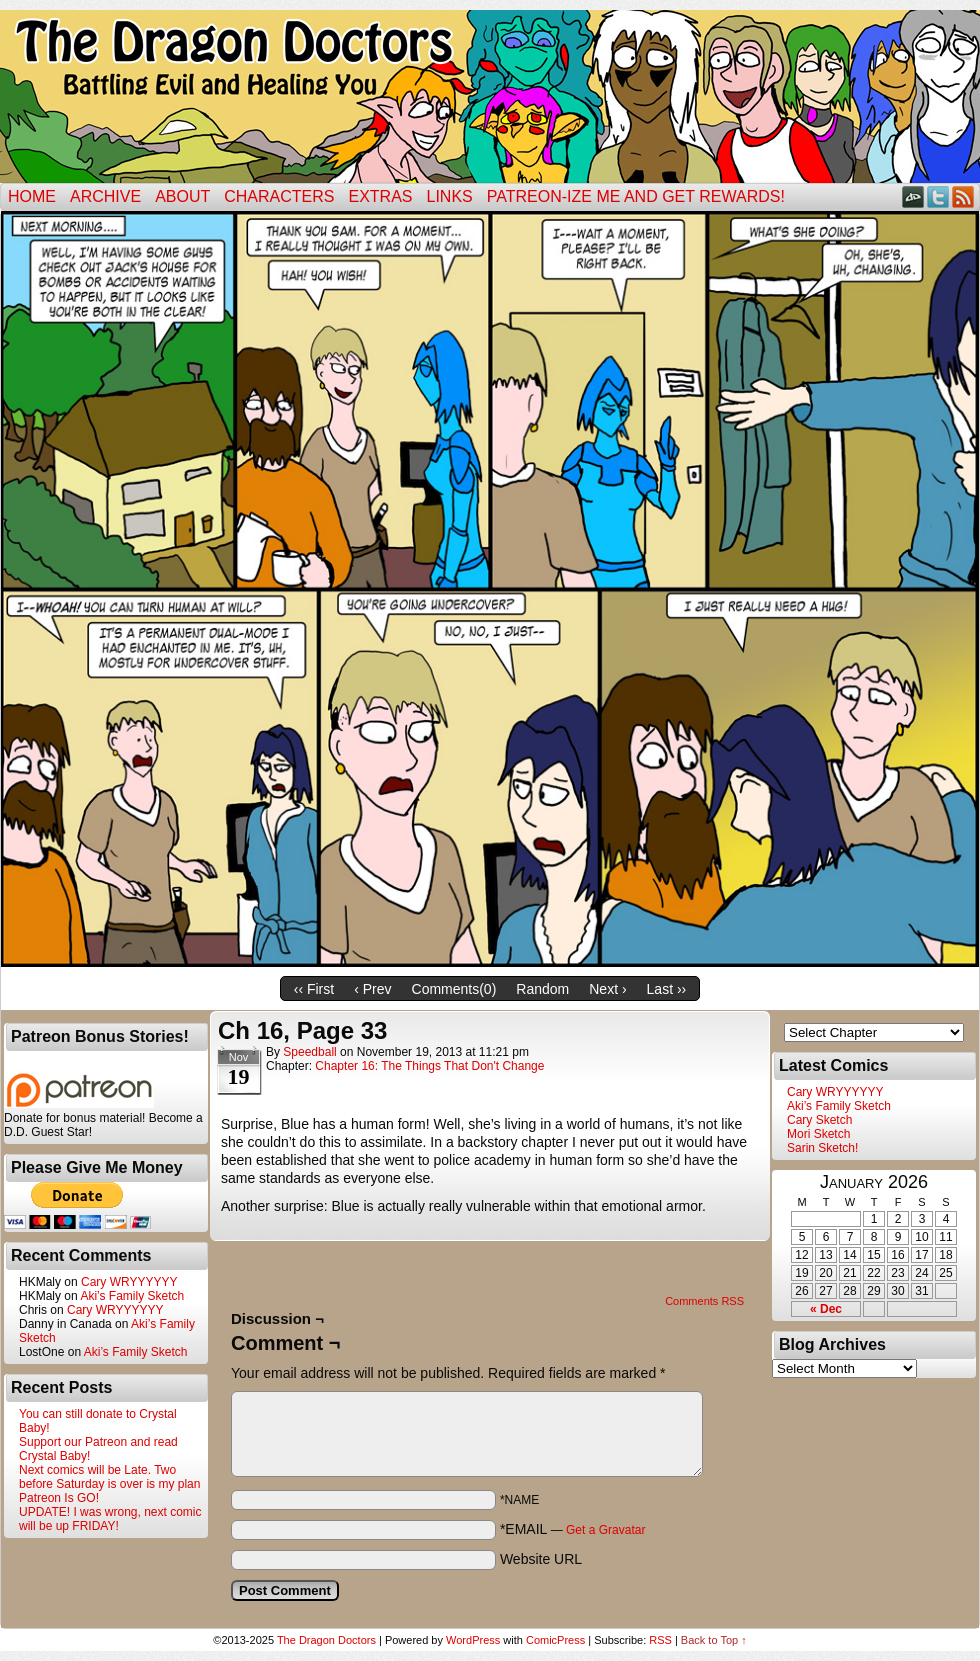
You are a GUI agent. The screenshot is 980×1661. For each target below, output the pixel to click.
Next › (607, 989)
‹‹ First (314, 989)
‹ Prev (372, 989)
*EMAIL (573, 1529)
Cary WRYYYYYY (129, 1282)
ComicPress (555, 1640)
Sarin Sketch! (822, 1148)
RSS (963, 196)
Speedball (309, 1052)
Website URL (541, 1559)
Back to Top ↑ (714, 1640)
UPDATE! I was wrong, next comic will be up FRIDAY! (110, 1519)
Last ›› (667, 989)
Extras (380, 196)
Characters (279, 196)
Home (32, 196)
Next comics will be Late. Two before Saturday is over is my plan (109, 1477)
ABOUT (182, 196)
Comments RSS (704, 1301)
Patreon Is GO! (59, 1498)
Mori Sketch (818, 1134)
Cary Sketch (819, 1120)
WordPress (473, 1640)
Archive (105, 196)
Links (450, 196)
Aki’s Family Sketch (132, 1296)
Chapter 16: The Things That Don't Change (429, 1066)
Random (542, 989)
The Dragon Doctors (326, 1640)
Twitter (938, 196)
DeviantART (913, 196)
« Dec (826, 1309)
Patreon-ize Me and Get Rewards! (636, 196)
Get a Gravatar (605, 1530)
